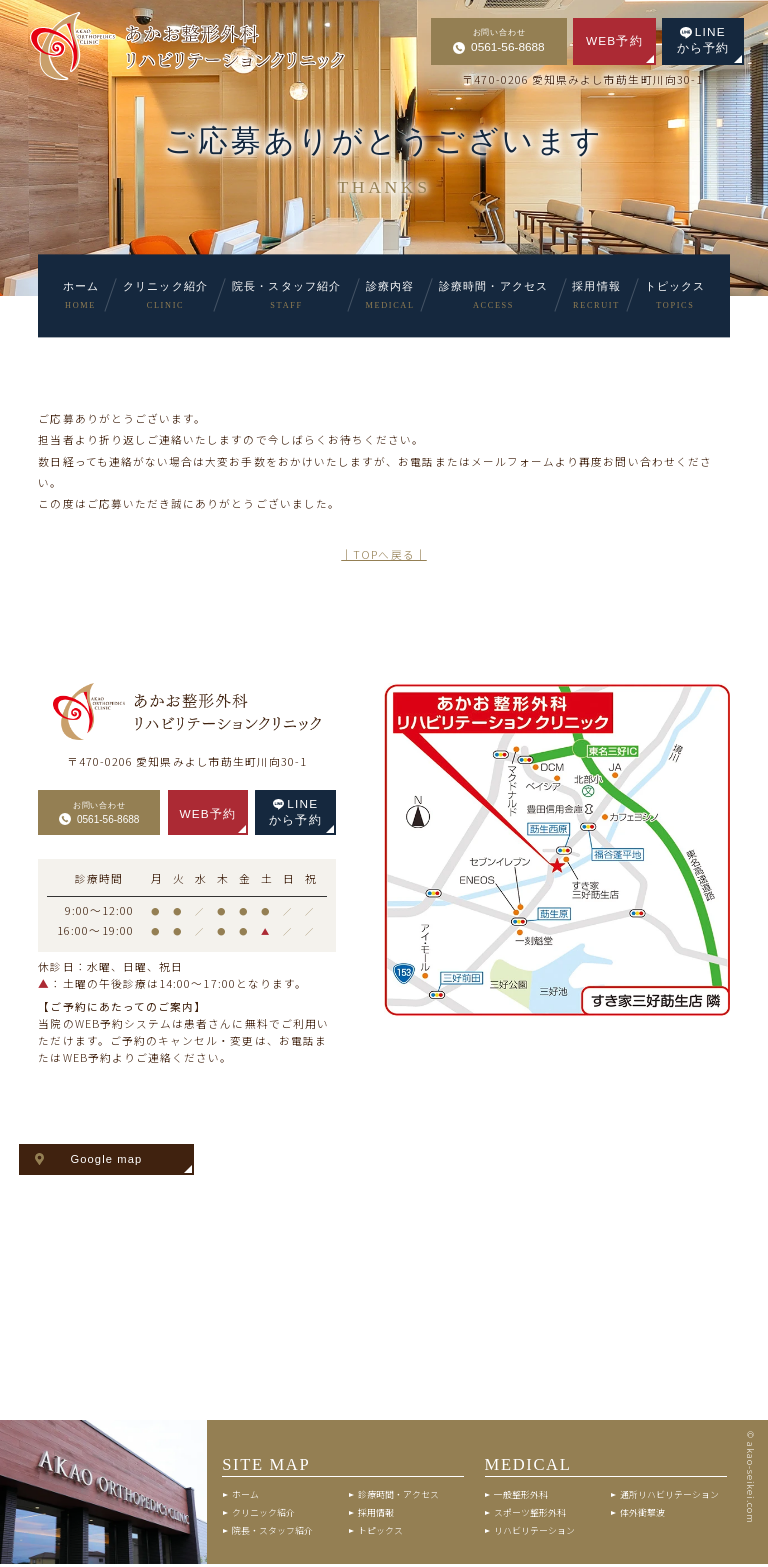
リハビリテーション (534, 1532)
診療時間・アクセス (398, 1497)
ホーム (245, 1497)
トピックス (380, 1532)
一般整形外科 (521, 1497)
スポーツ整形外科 (530, 1515)
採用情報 (376, 1515)
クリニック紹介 (263, 1515)
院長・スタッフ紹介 (272, 1532)
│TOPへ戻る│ (384, 554)
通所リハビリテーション (669, 1497)
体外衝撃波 (642, 1515)
